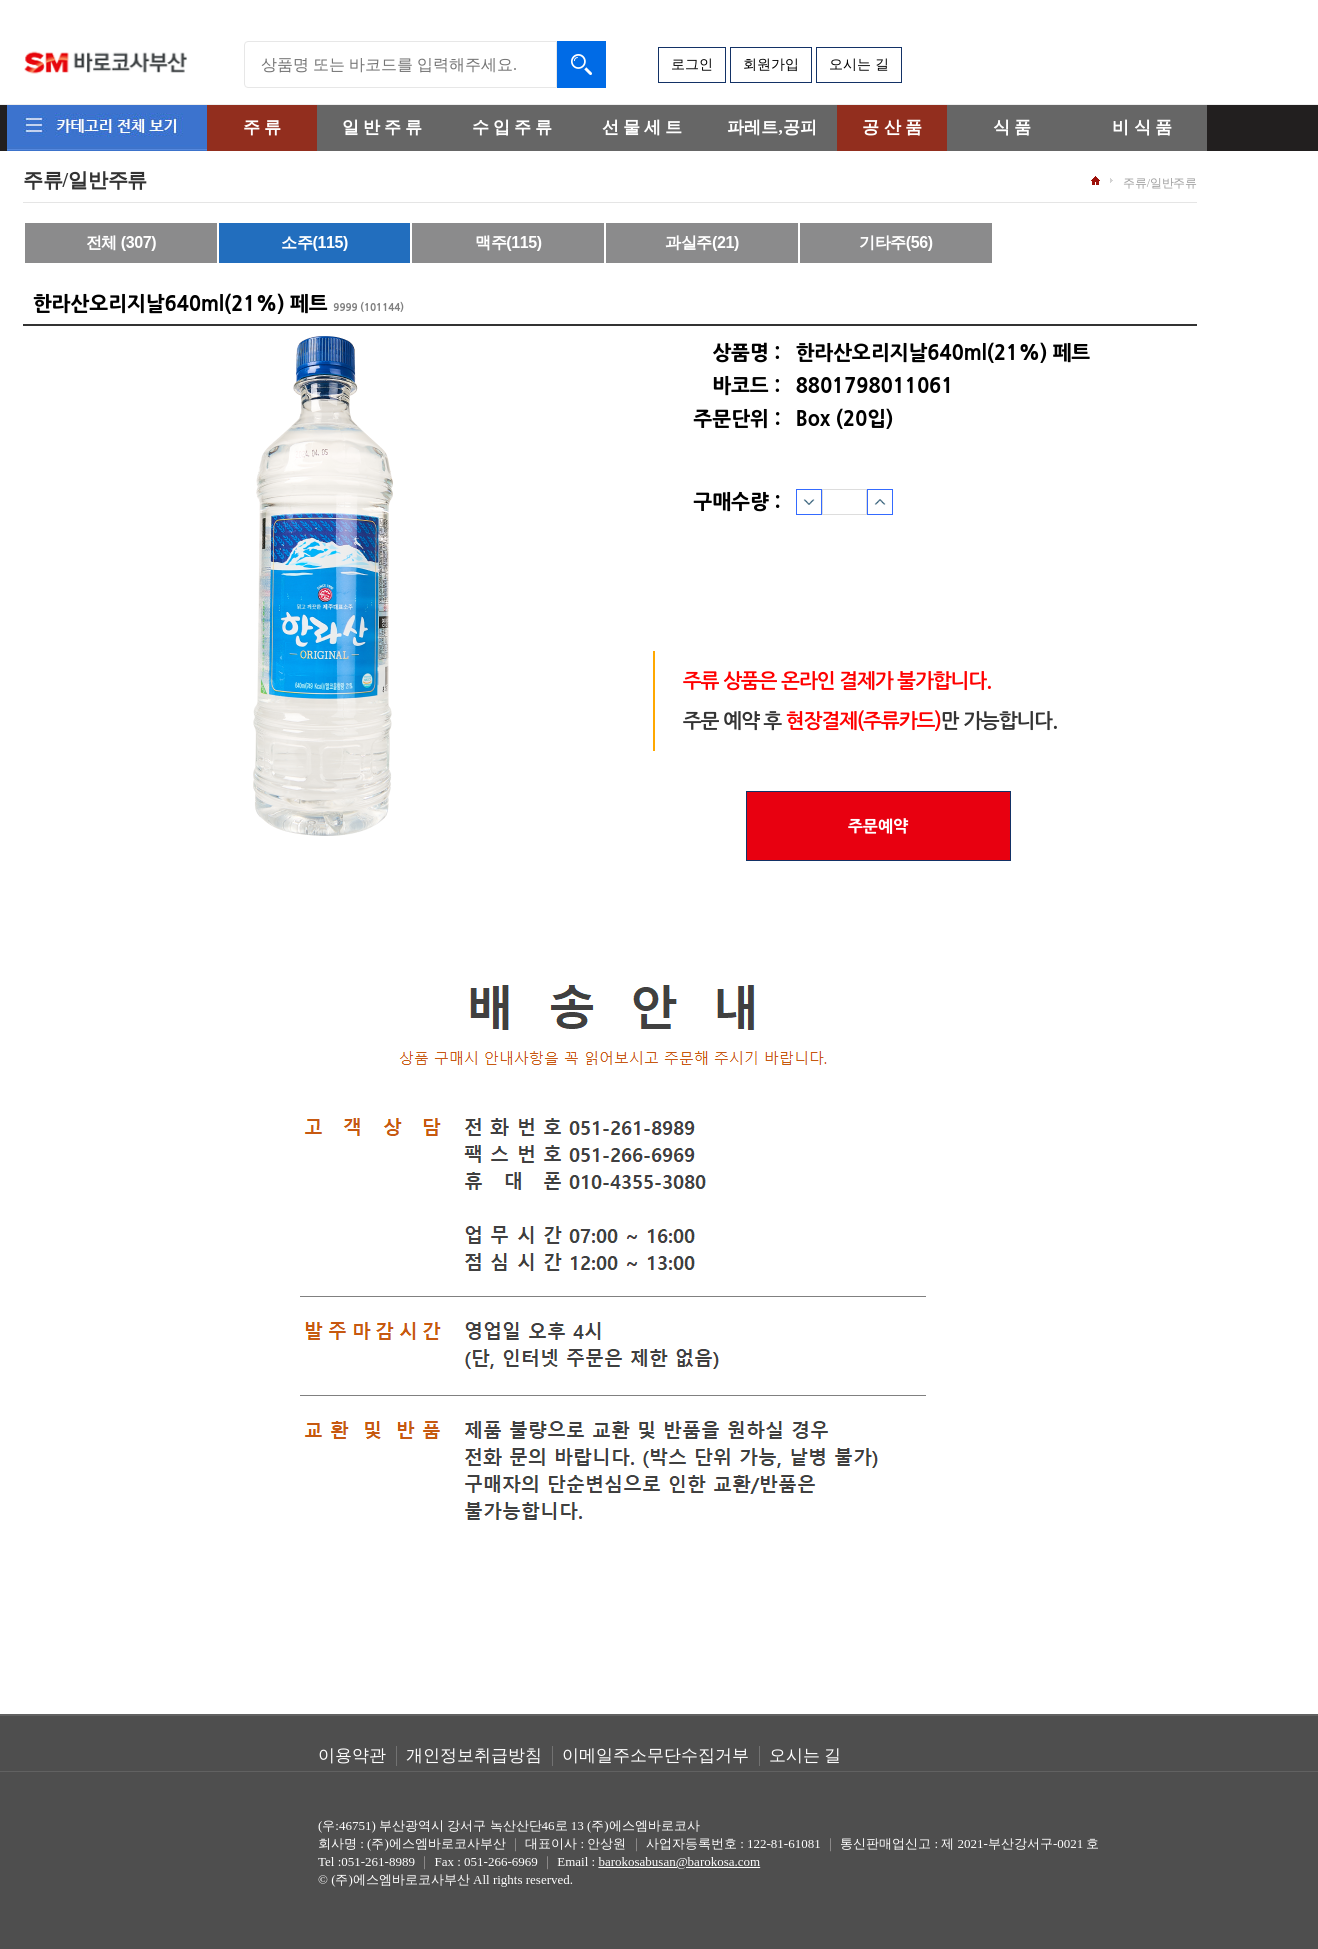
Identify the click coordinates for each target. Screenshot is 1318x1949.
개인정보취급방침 (474, 1755)
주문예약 (878, 826)
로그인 (692, 64)
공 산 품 (892, 127)
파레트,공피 (771, 127)
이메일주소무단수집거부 (655, 1755)
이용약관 (352, 1755)
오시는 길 (859, 64)
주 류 (262, 127)
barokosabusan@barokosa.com (679, 1861)
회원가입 (771, 64)
